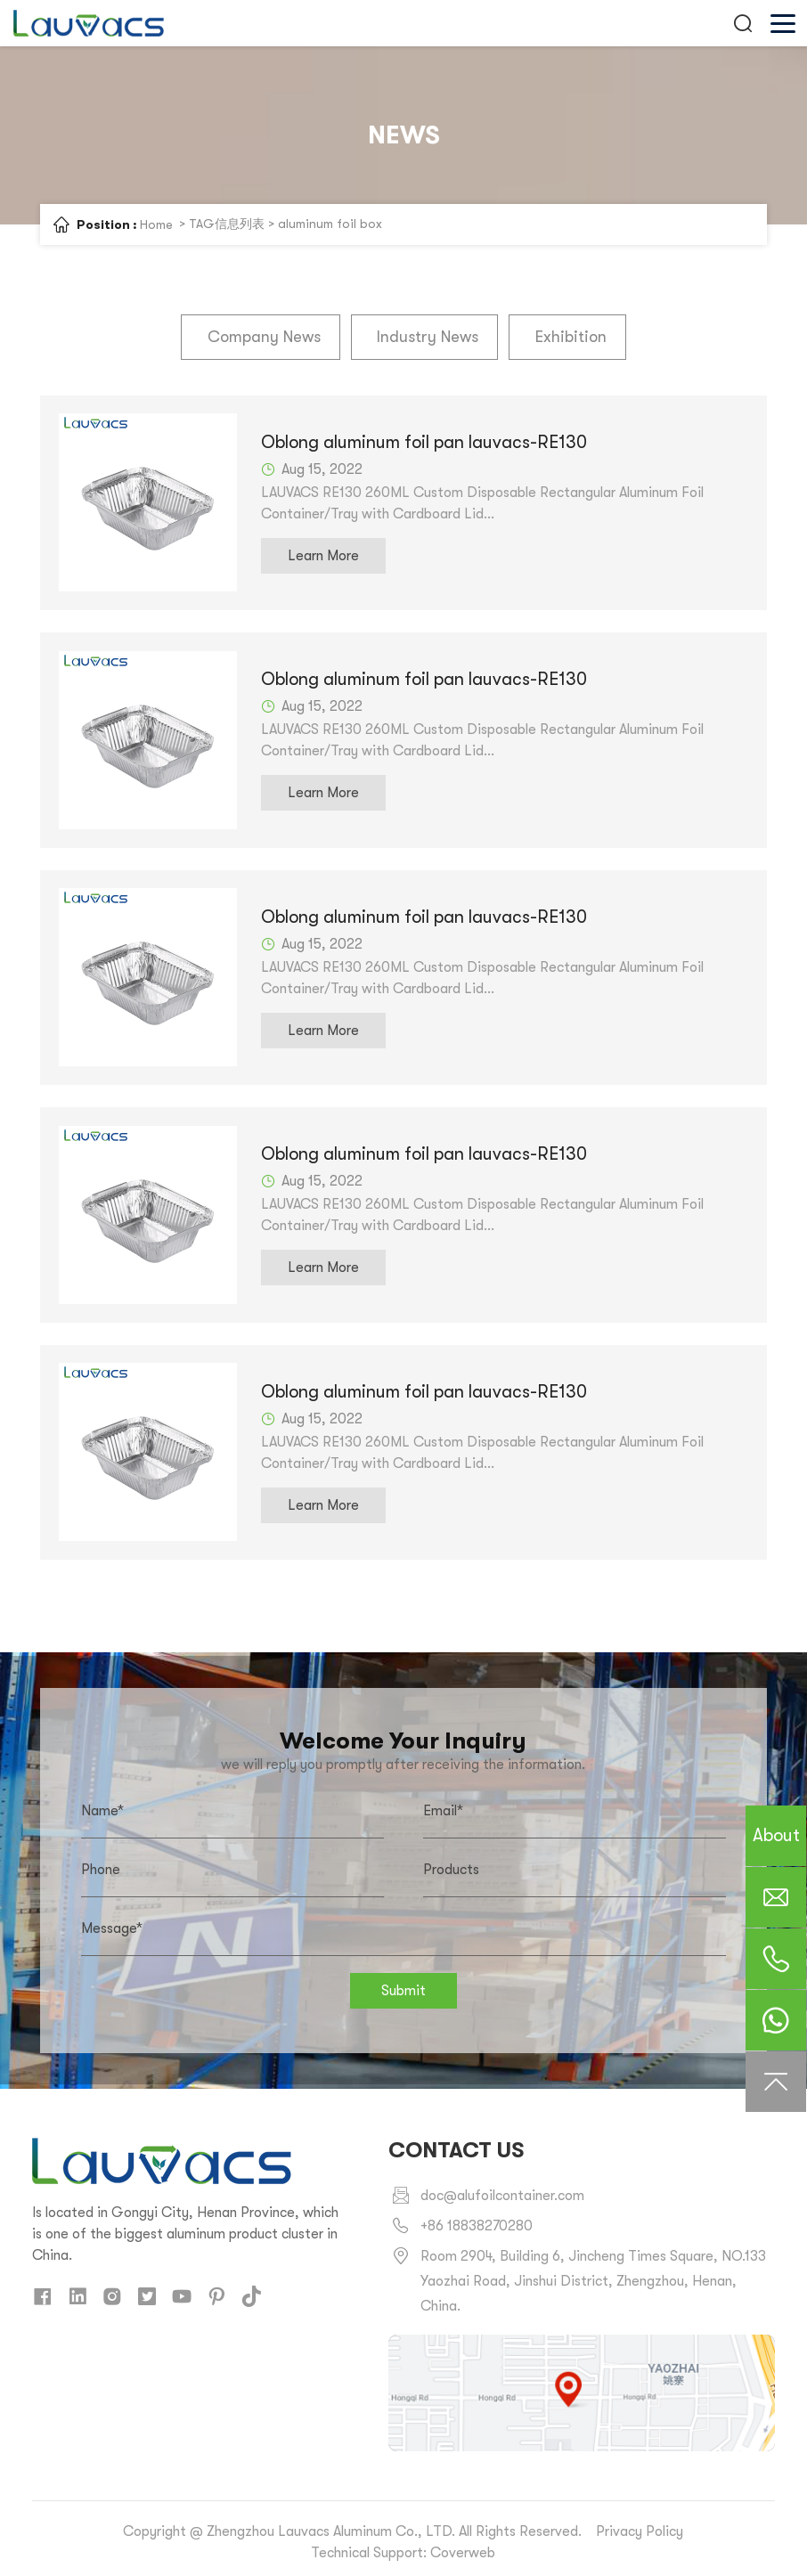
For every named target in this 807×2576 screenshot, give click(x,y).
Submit (403, 1984)
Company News (266, 337)
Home (156, 224)
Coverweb (462, 2546)
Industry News (427, 337)
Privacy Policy (639, 2524)
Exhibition (567, 337)
